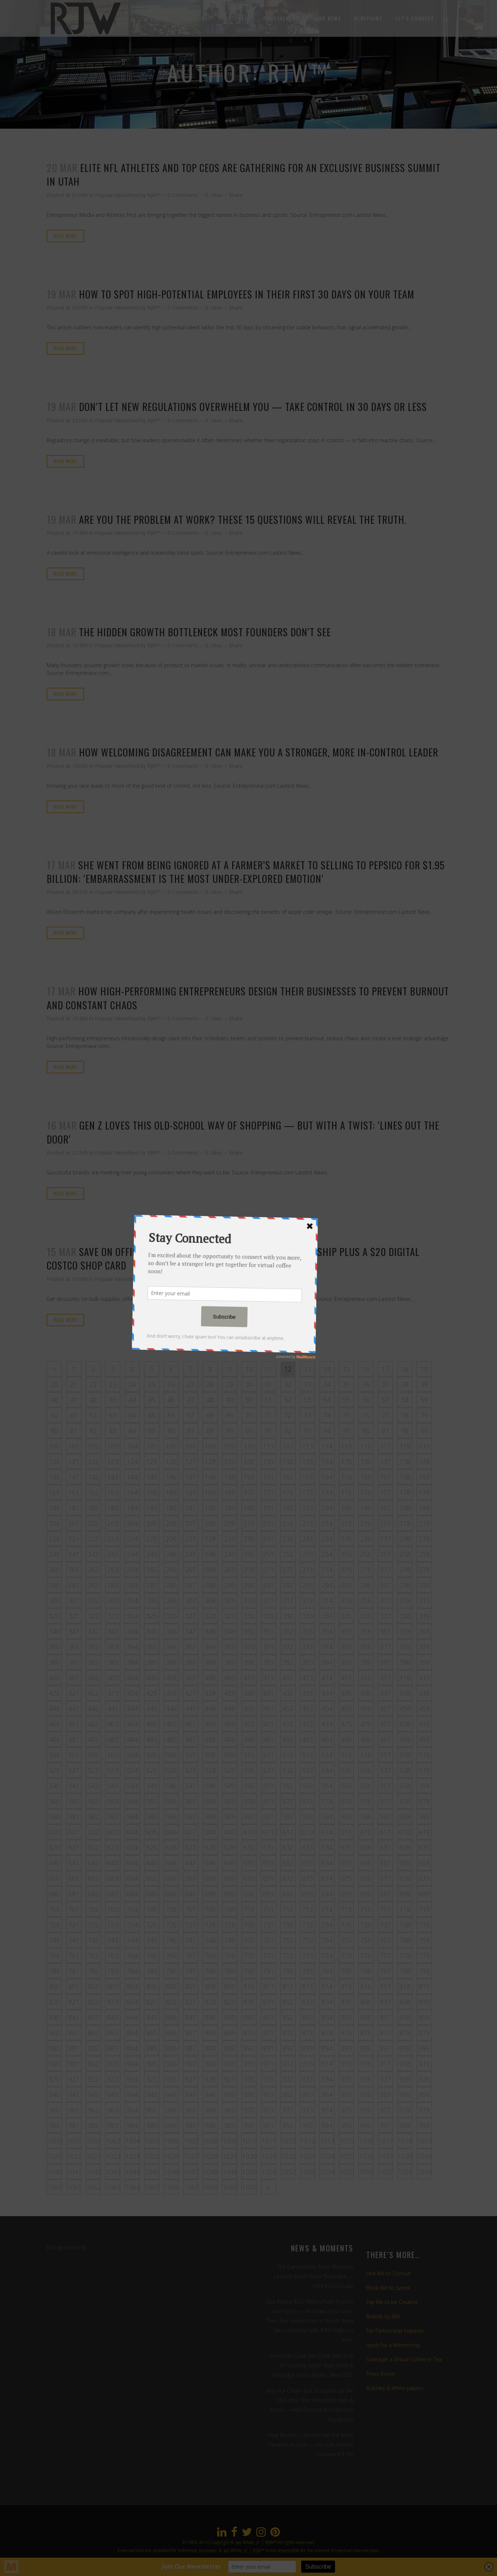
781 (73, 1971)
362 (93, 1646)
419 (424, 1677)
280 (54, 1585)
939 (424, 2079)
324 (132, 1615)
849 (229, 2017)
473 (307, 1724)
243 (112, 1554)
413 (307, 1677)
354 (326, 1631)
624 (132, 1847)
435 (346, 1693)
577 (385, 1801)
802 (93, 1986)
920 (54, 2079)
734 (326, 1924)
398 (404, 1662)
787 (190, 1971)
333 (307, 1615)
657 (385, 1862)
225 (151, 1538)
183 (112, 1507)
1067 (191, 2187)
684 (132, 1893)
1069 (230, 2187)
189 (229, 1507)
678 (404, 1878)
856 (365, 2017)
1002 (93, 2140)
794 (326, 1971)
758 (404, 1940)
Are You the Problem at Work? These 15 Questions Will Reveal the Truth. (243, 519)
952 (287, 2094)
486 (171, 1739)
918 (404, 2063)
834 (326, 2001)
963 (112, 2109)
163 (112, 1492)
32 (288, 1384)
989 (229, 2125)
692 (287, 1893)
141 (73, 1477)
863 (112, 2032)
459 (424, 1708)
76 (366, 1415)
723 (112, 1924)
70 (249, 1415)
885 (151, 2048)
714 (326, 1909)
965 (151, 2109)
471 (268, 1724)
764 (132, 1955)
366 (171, 1646)
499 (424, 1739)
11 (268, 1368)
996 (365, 2125)
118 (404, 1446)
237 (385, 1538)
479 (424, 1724)
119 (424, 1446)
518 (404, 1754)
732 (287, 1924)
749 (229, 1940)
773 (307, 1955)
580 (54, 1816)
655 (346, 1862)
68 (210, 1415)
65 (151, 1415)
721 (73, 1924)
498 (404, 1739)
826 (171, 2001)
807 (190, 1986)
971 (268, 2109)
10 (249, 1368)
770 (249, 1955)
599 (424, 1816)
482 (93, 1739)
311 (268, 1600)
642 (93, 1862)
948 (210, 2094)
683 (112, 1893)
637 (385, 1847)
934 (326, 2079)
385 (151, 1662)
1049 (230, 2171)
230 (249, 1538)
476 (365, 1724)
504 (132, 1754)
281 (73, 1585)
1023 (113, 2156)
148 (210, 1477)
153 (307, 1477)
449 (229, 1708)
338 (404, 1615)
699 (424, 1893)
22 (93, 1384)
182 (93, 1507)
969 (229, 2109)
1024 (132, 2156)
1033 (307, 2156)
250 (249, 1554)
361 (73, 1646)
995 (346, 2125)
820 (54, 2001)
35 (346, 1384)
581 (73, 1816)
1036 (366, 2156)
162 (93, 1492)
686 (171, 1893)
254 (326, 1554)
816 (365, 1986)
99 (424, 1430)
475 (346, 1724)
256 (365, 1554)
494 (326, 1739)
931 (268, 2079)
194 (326, 1507)
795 (346, 1971)
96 (366, 1430)
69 (229, 1415)
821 (73, 2001)
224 (132, 1538)
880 (54, 2048)
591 (268, 1816)
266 (171, 1569)
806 (171, 1986)
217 (385, 1523)
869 (229, 2032)
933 (307, 2079)
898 (404, 2048)
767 (190, 1955)
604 (132, 1832)
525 (151, 1770)
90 (249, 1430)
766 (171, 1955)
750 (249, 1940)
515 (346, 1754)
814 (326, 1986)
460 (54, 1724)
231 (268, 1538)
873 (307, 2032)
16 (366, 1368)
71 (268, 1415)
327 (190, 1615)
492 (287, 1739)
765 (151, 1955)
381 (73, 1662)
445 (151, 1708)
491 (268, 1739)
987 (190, 2125)
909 (229, 2063)
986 (171, 2125)
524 (132, 1770)
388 (210, 1662)
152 (287, 1477)
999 (424, 2125)
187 (190, 1507)
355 (346, 1631)
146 (171, 1477)
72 (288, 1415)
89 (229, 1430)
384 (132, 1662)
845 (151, 2017)
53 (307, 1399)
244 (132, 1554)
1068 (210, 2187)
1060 (54, 2187)
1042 (93, 2171)
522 (93, 1770)
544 (132, 1785)
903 (112, 2063)
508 (210, 1754)
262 (93, 1569)
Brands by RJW (383, 2316)
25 (151, 1384)
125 (151, 1461)
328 (210, 1615)
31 (268, 1384)
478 (404, 1724)
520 (54, 1770)
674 (326, 1878)
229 (229, 1538)
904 (132, 2063)
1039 (424, 2156)
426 (171, 1693)
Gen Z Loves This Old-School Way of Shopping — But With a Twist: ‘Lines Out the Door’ (243, 1132)
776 (365, 1955)
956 (365, 2094)
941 (73, 2094)
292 (287, 1585)
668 (210, 1878)
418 (404, 1677)
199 (424, 1507)
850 (249, 2017)
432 (287, 1693)
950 (249, 2094)
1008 (210, 2140)
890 (249, 2048)
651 (268, 1862)
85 (151, 1430)
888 (210, 2048)
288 (210, 1585)
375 (346, 1646)
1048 (210, 2171)
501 (73, 1754)
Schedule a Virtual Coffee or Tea (404, 2359)
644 (132, 1862)
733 (307, 1924)
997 (385, 2125)
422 (93, 1693)
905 (151, 2063)
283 (112, 1585)
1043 (113, 2171)
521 (73, 1770)
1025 (152, 2156)
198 (404, 1507)
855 (346, 2017)
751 (268, 1940)
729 (229, 1924)
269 (229, 1569)
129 (229, 1461)
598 (404, 1816)
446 (171, 1708)
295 (346, 1585)
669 (229, 1878)
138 (404, 1461)
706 (171, 1909)
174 (326, 1492)
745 (151, 1940)
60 (54, 1415)
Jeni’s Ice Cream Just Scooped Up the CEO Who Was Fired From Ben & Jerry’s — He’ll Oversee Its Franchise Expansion (309, 2405)
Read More (65, 236)
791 (268, 1971)
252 (287, 1554)
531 (268, 1770)
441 (73, 1708)
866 (171, 2032)
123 (112, 1461)
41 (74, 1399)
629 (229, 1847)
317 (385, 1600)
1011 (269, 2140)
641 (73, 1862)
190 (249, 1507)
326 (171, 1615)
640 (54, 1862)
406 (171, 1677)
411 (268, 1677)
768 (210, 1955)
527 (190, 1770)
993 (307, 2125)
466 (171, 1724)
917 (385, 2063)
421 (73, 1693)
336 (365, 1615)
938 (404, 2079)
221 (73, 1538)
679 (424, 1878)
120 (54, 1461)
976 (365, 2109)
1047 (191, 2171)
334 (326, 1615)
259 (424, 1554)
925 (151, 2079)
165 (151, 1492)
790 (249, 1971)
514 (326, 1754)
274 (326, 1569)
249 (229, 1554)
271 (268, 1569)
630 (249, 1847)
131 (268, 1461)
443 (112, 1708)
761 (73, 1955)
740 (54, 1940)
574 (326, 1801)
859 (424, 2017)
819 (424, 1986)
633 (307, 1847)
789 (229, 1971)
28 (210, 1384)
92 (288, 1430)
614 (326, 1832)
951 (268, 2094)
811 (268, 1986)
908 (210, 2063)
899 (424, 2048)
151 (268, 1477)
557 (385, 1785)
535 (346, 1770)
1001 (74, 2140)
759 (424, 1940)
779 (424, 1955)
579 (424, 1801)
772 (287, 1955)
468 (210, 1724)
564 (132, 1801)
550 (249, 1785)
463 (112, 1724)
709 (229, 1909)
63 (112, 1415)
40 (54, 1399)
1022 (93, 2156)
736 (365, 1924)
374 (326, 1646)
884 (132, 2048)
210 (249, 1523)
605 (151, 1832)
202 (93, 1523)
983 (112, 2125)
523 (112, 1770)
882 (93, 2048)
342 (93, 1631)
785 (151, 1971)
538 (404, 1770)
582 (93, 1816)
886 (171, 2048)
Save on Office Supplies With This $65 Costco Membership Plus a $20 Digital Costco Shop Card (233, 1258)
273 (307, 1569)
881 (73, 2048)
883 (112, 2048)
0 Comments (183, 195)
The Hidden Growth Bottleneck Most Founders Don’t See (205, 632)
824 (132, 2001)
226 (171, 1538)
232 (287, 1538)
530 (249, 1770)
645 (151, 1862)
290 (249, 1585)
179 (424, 1492)
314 (326, 1600)
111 (268, 1446)
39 (424, 1384)
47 (190, 1399)
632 (287, 1847)
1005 (152, 2140)
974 (326, 2109)
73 (307, 1415)
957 (385, 2094)
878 (404, 2032)
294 (326, 1585)
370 (249, 1646)
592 (287, 1816)
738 (404, 1924)
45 (151, 1399)
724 (132, 1924)
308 (210, 1600)
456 (365, 1708)
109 (229, 1446)
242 (93, 1554)
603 (112, 1832)
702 (93, 1909)
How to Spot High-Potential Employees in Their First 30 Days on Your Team (246, 294)
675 (346, 1878)
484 (132, 1739)
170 (249, 1492)
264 (132, 1569)
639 (424, 1847)
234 (326, 1538)
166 (171, 1492)
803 (112, 1986)
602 (93, 1832)
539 (424, 1770)
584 (132, 1816)
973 (307, 2109)
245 (151, 1554)
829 (229, 2001)
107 (190, 1446)
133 (307, 1461)
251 (268, 1554)
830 (249, 2001)
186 (171, 1507)
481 (73, 1739)
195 (346, 1507)
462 (93, 1724)
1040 (54, 2171)
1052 (288, 2171)
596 (365, 1816)
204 (132, 1523)
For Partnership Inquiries (395, 2330)
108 (210, 1446)
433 (307, 1693)
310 (249, 1600)
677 (385, 1878)
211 (268, 1523)
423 (112, 1693)
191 (268, 1507)
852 (287, 2017)
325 (151, 1615)
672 (287, 1878)
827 (190, 2001)
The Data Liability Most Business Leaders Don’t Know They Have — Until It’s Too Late (313, 2276)
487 (190, 1739)
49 (229, 1399)
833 (307, 2001)
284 (132, 1585)
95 (346, 1430)
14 (327, 1368)
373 (307, 1646)
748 (210, 1940)
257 (385, 1554)
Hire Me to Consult (388, 2273)
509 (229, 1754)
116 (365, 1446)
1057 (385, 2171)
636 (365, 1847)
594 (326, 1816)
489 (229, 1739)
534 (326, 1770)
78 (404, 1415)
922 (93, 2079)
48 (210, 1399)
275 (346, 1569)
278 (404, 1569)
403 (112, 1677)
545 (151, 1785)
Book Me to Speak (388, 2287)
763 (112, 1955)
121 (73, 1461)
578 (404, 1801)
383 (112, 1662)
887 (190, 2048)
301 (73, 1600)
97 (385, 1430)
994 (326, 2125)
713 (307, 1909)
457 (385, 1708)
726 (171, 1924)
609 (229, 1832)
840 (54, 2017)
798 (404, 1971)
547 (190, 1785)
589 (229, 1816)
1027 (191, 2156)
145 (151, 1477)
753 (307, 1940)
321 (73, 1615)
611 (268, 1832)
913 (307, 2063)
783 (112, 1971)
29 (229, 1384)
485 (151, 1739)
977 (385, 2109)
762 (93, 1955)
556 (365, 1785)
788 (210, 1971)
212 (287, 1523)
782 (93, 1971)
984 (132, 2125)
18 (404, 1368)
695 (346, 1893)
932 (287, 2079)
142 (93, 1477)
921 (73, 2079)
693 (307, 1893)
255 (346, 1554)
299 (424, 1585)
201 (73, 1523)
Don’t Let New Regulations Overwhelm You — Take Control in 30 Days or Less (253, 406)
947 (190, 2094)
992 (287, 2125)
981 (73, 2125)
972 (287, 2109)
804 (132, 1986)
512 (287, 1754)
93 (307, 1430)
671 (268, 1878)
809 (229, 1986)
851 (268, 2017)
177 (385, 1492)
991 (268, 2125)
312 (287, 1600)
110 (249, 1446)
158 (404, 1477)
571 (268, 1801)
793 (307, 1971)
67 (190, 1415)
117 (385, 1446)
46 (171, 1399)
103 (112, 1446)
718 (404, 1909)
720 (54, 1924)
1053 (307, 2171)
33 (307, 1384)
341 (73, 1631)
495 (346, 1739)
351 (268, 1631)
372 (287, 1646)
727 (190, 1924)
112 (287, 1446)
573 (307, 1801)
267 (190, 1569)
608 (210, 1832)
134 (326, 1461)
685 (151, 1893)
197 (385, 1507)
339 (424, 1615)
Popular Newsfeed (117, 195)
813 (307, 1986)
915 (346, 2063)
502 (93, 1754)
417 (385, 1677)
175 (346, 1492)
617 (385, 1832)
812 (287, 1986)
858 (404, 2017)
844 (132, 2017)
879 (424, 2032)
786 (171, 1971)
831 (268, 2001)
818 (404, 1986)
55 (346, 1399)
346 (171, 1631)
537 (385, 1770)
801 (73, 1986)
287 (190, 1585)
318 (404, 1600)
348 (210, 1631)
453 (307, 1708)
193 (307, 1507)
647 (190, 1862)
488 (210, 1739)
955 (346, 2094)
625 (151, 1847)
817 (385, 1986)
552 (287, 1785)
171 (268, 1492)
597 (385, 1816)
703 (112, 1909)
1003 (113, 2140)
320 (54, 1615)
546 (171, 1785)
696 (365, 1893)
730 (249, 1924)
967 (190, 2109)
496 (365, 1739)
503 (112, 1754)
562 (93, 1801)
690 (249, 1893)
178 (404, 1492)
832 (287, 2001)
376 (365, 1646)
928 (210, 2079)
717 (385, 1909)
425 (151, 1693)
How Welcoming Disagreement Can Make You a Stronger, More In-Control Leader (258, 752)
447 (190, 1708)
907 (190, 2063)
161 (73, 1492)
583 (112, 1816)
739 (424, 1924)
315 (346, 1600)
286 (171, 1585)
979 (424, 2109)
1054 (327, 2171)
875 (346, 2032)
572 (287, 1801)
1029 (230, 2156)
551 (268, 1785)
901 (73, 2063)
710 (249, 1909)
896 (365, 2048)
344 (132, 1631)
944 (132, 2094)
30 (249, 1384)
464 (132, 1724)
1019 (424, 2140)
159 (424, 1477)
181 (73, 1507)
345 (151, 1631)
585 (151, 1816)
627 (190, 1847)
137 (385, 1461)
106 (171, 1446)
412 (287, 1677)
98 (404, 1430)
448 (210, 1708)
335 (346, 1615)
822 (93, 2001)
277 (385, 1569)
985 (151, 2125)
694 (326, 1893)
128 (210, 1461)
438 (404, 1693)
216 (365, 1523)
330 (249, 1615)
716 (365, 1909)
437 (385, 1693)
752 (287, 1940)
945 (151, 2094)
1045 (152, 2171)
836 (365, 2001)
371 (268, 1646)
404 (132, 1677)
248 (210, 1554)
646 (171, 1862)
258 (404, 1554)
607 (190, 1832)
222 (93, 1538)
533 (307, 1770)
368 (210, 1646)
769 (229, 1955)
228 (210, 1538)
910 (249, 2063)
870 (249, 2032)
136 (365, 1461)
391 (268, 1662)
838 (404, 2001)
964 (132, 2109)
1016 (366, 2140)
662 (93, 1878)
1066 (171, 2187)
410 (249, 1677)
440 (54, 1708)
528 (210, 1770)
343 (112, 1631)
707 (190, 1909)
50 (249, 1399)
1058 (405, 2171)
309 (229, 1600)
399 (424, 1662)
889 (229, 2048)
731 (268, 1924)
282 (93, 1585)
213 (307, 1523)
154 (326, 1477)
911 (268, 2063)
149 (229, 1477)
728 (210, 1924)
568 (210, 1801)
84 (132, 1430)
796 (365, 1971)
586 (171, 1816)
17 (385, 1368)
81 (74, 1430)
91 (268, 1430)
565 (151, 1801)
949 (229, 2094)
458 (404, 1708)
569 (229, 1801)
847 (190, 2017)
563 (112, 1801)
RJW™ (154, 195)
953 (307, 2094)
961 (73, 2109)
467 (190, 1724)
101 (73, 1446)
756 (365, 1940)
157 (385, 1477)
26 (171, 1384)
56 (366, 1399)
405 (151, 1677)
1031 (269, 2156)
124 (132, 1461)
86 (171, 1430)
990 (249, 2125)
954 (326, 2094)
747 (190, 1940)
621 (73, 1847)
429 (229, 1693)
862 (93, 2032)
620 (54, 1847)
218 (404, 1523)
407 (190, 1677)
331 (268, 1615)
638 (404, 1847)
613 (307, 1832)
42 (93, 1399)
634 (326, 1847)
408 (210, 1677)
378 (404, 1646)
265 (151, 1569)
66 (171, 1415)
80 (54, 1430)
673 (307, 1878)
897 (385, 2048)
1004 (132, 2140)
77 (385, 1415)
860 (54, 2032)
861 (73, 2032)
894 (326, 2048)
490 (249, 1739)
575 (346, 1801)
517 (385, 1754)
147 (190, 1477)
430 (249, 1693)
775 (346, 1955)
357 (385, 1631)
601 (73, 1832)
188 (210, 1507)
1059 (424, 2171)
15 (346, 1368)
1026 (171, 2156)
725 (151, 1924)
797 (385, 1971)
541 (73, 1785)
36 (366, 1384)
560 (54, 1801)
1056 (366, 2171)
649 (229, 1862)
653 (307, 1862)
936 (365, 2079)
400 (54, 1677)
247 (190, 1554)
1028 (210, 2156)
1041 (74, 2171)
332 (287, 1615)
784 (132, 1971)
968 (210, 2109)
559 (424, 1785)
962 (93, 2109)
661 (73, 1878)
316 (365, 1600)
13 (307, 1368)
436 (365, 1693)
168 (210, 1492)
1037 (385, 2156)
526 (171, 1770)
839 (424, 2001)
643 (112, 1862)
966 (171, 2109)
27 (190, 1384)
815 (346, 1986)
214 (326, 1523)
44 (132, 1399)
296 (365, 1585)
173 (307, 1492)
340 (54, 1631)
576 (365, 1801)
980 (54, 2125)
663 (112, 1878)
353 (307, 1631)
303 (112, 1600)
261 (73, 1569)
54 (327, 1399)
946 (171, 2094)
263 (112, 1569)
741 (73, 1940)
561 (73, 1801)
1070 (249, 2187)
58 (404, 1399)
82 (93, 1430)
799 (424, 1971)
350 (249, 1631)
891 (268, 2048)
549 (229, 1785)
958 (404, 2094)
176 (365, 1492)
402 (93, 1677)
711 (268, 1909)
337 (385, 1615)
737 (385, 1924)
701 (73, 1909)
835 (346, 2001)
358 (404, 1631)
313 (307, 1600)
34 (327, 1384)
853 (307, 2017)
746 (171, 1940)
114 (326, 1446)
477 (385, 1724)
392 (287, 1662)
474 (326, 1724)
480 (54, 1739)
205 (151, 1523)
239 (424, 1538)
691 (268, 1893)
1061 (74, 2187)
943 (112, 2094)
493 (307, 1739)
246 (171, 1554)
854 (326, 2017)
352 (287, 1631)
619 (424, 1832)
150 (249, 1477)
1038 (405, 2156)
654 (326, 1862)
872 (287, 2032)
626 (171, 1847)
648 (210, 1862)
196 (365, 1507)
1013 (307, 2140)
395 (346, 1662)
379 (424, 1646)
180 (54, 1507)
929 (229, 2079)
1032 (288, 2156)
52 (288, 1399)
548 (210, 1785)
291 (268, 1585)
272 (287, 1569)
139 (424, 1461)
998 (404, 2125)
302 (93, 1600)
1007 (191, 2140)
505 (151, 1754)
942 (93, 2094)
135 (346, 1461)
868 (210, 2032)
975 (346, 2109)
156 (365, 1477)
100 (54, 1446)
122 (93, 1461)
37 (385, 1384)
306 (171, 1600)
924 (132, 2079)
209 (229, 1523)
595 (346, 1816)
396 (365, 1662)
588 (210, 1816)
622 (93, 1847)
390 (249, 1662)
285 (151, 1585)
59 (424, 1399)
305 (151, 1600)
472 (287, 1724)
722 (93, 1924)
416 (365, 1677)
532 (287, 1770)
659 (424, 1862)
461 (73, 1724)
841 (73, 2017)
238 (404, 1538)
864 (132, 2032)
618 (404, 1832)
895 (346, 2048)
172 (287, 1492)
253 (307, 1554)
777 (385, 1955)
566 (171, 1801)
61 (74, 1415)
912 (287, 2063)
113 (307, 1446)
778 (404, 1955)
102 (93, 1446)
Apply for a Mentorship (393, 2344)
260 (54, 1569)
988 (210, 2125)
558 (404, 1785)
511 (268, 1754)
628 (210, 1847)
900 (54, 2063)
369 (229, 1646)
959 (424, 2094)
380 (54, 1662)
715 (346, 1909)
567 (190, 1801)
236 (365, 1538)
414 (326, 1677)
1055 (346, 2171)
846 (171, 2017)
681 (73, 1893)
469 (229, 1724)
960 (54, 2109)
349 (229, 1631)
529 (229, 1770)
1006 (171, 2140)
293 (307, 1585)
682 (93, 1893)
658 (404, 1862)
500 (54, 1754)
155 (346, 1477)
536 (365, 1770)
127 (190, 1461)
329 (229, 1615)
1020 (54, 2156)
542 (93, 1785)
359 (424, 1631)
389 (229, 1662)
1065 (152, 2187)
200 (54, 1523)
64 (132, 1415)
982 (93, 2125)
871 (268, 2032)
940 (54, 2094)
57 (385, 1399)
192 (287, 1507)
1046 (171, 2171)
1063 (113, 2187)
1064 (132, 2187)
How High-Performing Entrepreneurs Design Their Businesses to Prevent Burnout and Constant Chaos (248, 998)
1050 (249, 2171)
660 (54, 1878)
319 (424, 1600)
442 (93, 1708)
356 (365, 1631)
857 (385, 2017)
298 (404, 1585)
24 (132, 1384)
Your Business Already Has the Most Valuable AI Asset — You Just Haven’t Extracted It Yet (310, 2445)
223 (112, 1538)
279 (424, 1569)
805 (151, 1986)
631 (268, 1847)
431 (268, 1693)
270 (249, 1569)
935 (346, 2079)
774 (326, 1955)
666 (171, 1878)
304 (132, 1600)
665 (151, 1878)
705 (151, 1909)
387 (190, 1662)
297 (385, 1585)
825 (151, 2001)
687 (190, 1893)
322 (93, 1615)
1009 (230, 2140)
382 (93, 1662)
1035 (346, 2156)
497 (385, 1739)
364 (132, 1646)
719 (424, 1909)
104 (132, 1446)
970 (249, 2109)
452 (287, 1708)
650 (249, 1862)
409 (229, 1677)
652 (287, 1862)
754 (326, 1940)
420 (54, 1693)
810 (249, 1986)
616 (365, 1832)
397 (385, 1662)
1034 (327, 2156)
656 (365, 1862)
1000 (54, 2140)
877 (385, 2032)
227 (190, 1538)
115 (346, 1446)
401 (73, 1677)
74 (327, 1415)
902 (93, 2063)
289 (229, 1585)
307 (190, 1600)
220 (54, 1538)
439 (424, 1693)
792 (287, 1971)
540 (54, 1785)
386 (171, 1662)
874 (326, 2032)
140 (54, 1477)
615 (346, 1832)
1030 (249, 2156)
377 (385, 1646)
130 (249, 1461)
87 (190, 1430)
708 (210, 1909)
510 (249, 1754)
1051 (269, 2171)
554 (326, 1785)
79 (424, 1415)
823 (112, 2001)
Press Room (380, 2373)
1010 (249, 2140)
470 (249, 1724)
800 (54, 1986)
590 (249, 1816)
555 (346, 1785)
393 (307, 1662)
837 (385, 2001)
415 (346, 1677)
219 (424, 1523)
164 (132, 1492)
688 (210, 1893)
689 (229, 1893)
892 (287, 2048)
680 (54, 1893)
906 (171, 2063)
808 (210, 1986)
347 (190, 1631)
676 (365, 1878)
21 (74, 1384)
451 (268, 1708)
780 (54, 1971)
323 (112, 1615)
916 (365, 2063)
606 (171, 1832)
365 (151, 1646)
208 (210, 1523)
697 (385, 1893)
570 (249, 1801)
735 (346, 1924)
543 (112, 1785)
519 (424, 1754)
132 (287, 1461)
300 (54, 1600)
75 (346, 1415)
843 (112, 2017)
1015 (346, 2140)
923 (112, 2079)
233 (307, 1538)
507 (190, 1754)
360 (54, 1646)
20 (54, 1384)
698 (404, 1893)
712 (287, 1909)
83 (112, 1430)
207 (190, 1523)
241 (73, 1554)
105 (151, 1446)
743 (112, 1940)
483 (112, 1739)
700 (54, 1909)
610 (249, 1832)
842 (93, 2017)
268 (210, 1569)
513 (307, 1754)
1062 (93, 2187)
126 (171, 1461)
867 (190, 2032)
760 (54, 1955)
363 (112, 1646)
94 (327, 1430)
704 (132, 1909)
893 (307, 2048)
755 (346, 1940)
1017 (385, 2140)
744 (132, 1940)
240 (54, 1554)
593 (307, 1816)
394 (326, 1662)
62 (93, 1415)
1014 (327, 2140)
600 (54, 1832)
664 (132, 1878)
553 (307, 1785)
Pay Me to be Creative (392, 2301)
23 (112, 1384)
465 (151, 1724)
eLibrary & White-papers (395, 2387)
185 (151, 1507)
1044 (132, 2171)
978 (404, 2109)
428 (210, 1693)
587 (190, 1816)
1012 (288, 2140)
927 (190, 2079)
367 (190, 1646)
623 (112, 1847)
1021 (74, 2156)
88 (210, 1430)
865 (151, 2032)
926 (171, 2079)
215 (346, 1523)
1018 (405, 2140)
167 (190, 1492)
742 (93, 1940)
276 (365, 1569)
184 (132, 1507)
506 (171, 1754)
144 (132, 1477)
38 (404, 1384)
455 (346, 1708)
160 (54, 1492)
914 (326, 2063)
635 (346, 1847)
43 (112, 1399)
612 (287, 1832)
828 (210, 2001)
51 (268, 1399)
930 (249, 2079)
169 (229, 1492)
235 (346, 1538)
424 (132, 1693)
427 (190, 1693)
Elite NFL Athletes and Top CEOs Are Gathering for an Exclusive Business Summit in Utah (243, 174)
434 (326, 1693)
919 (424, 2063)
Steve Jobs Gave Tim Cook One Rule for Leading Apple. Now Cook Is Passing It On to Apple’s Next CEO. (311, 2365)
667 (190, 1878)
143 (112, 1477)
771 (268, 1955)
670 (249, 1878)
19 (424, 1368)
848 (210, 2017)
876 (365, 2032)
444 (132, 1708)
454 (326, 1708)
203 (112, 1523)
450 (249, 1708)
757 (385, 1940)
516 (365, 1754)
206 (171, 1523)
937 (385, 2079)
